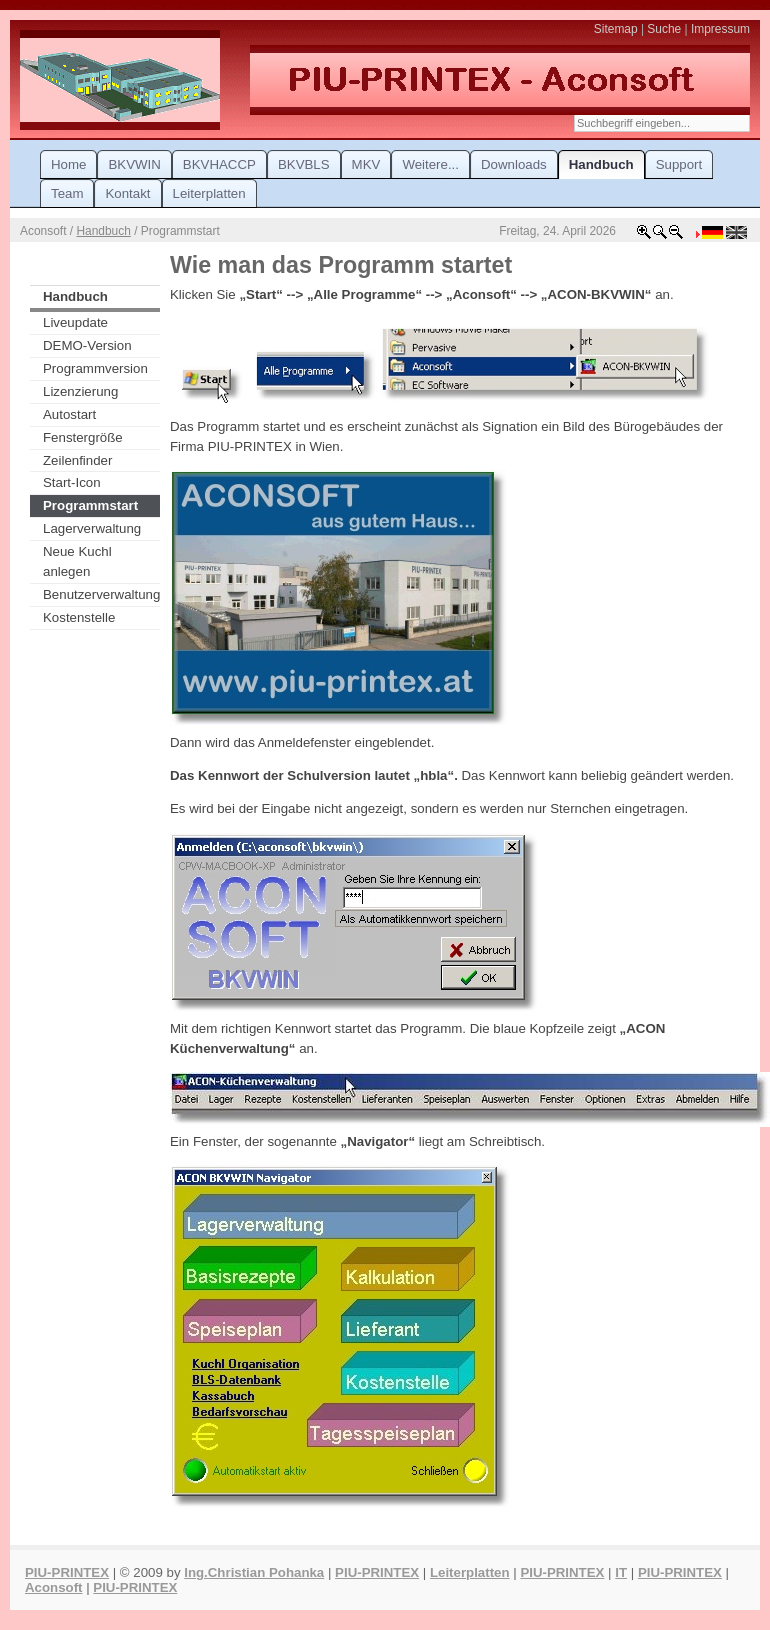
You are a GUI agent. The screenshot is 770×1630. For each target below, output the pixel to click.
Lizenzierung (80, 391)
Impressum (720, 29)
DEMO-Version (87, 345)
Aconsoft (53, 1587)
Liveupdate (75, 322)
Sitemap (616, 29)
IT (621, 1572)
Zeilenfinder (77, 460)
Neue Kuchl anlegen (77, 561)
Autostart (69, 414)
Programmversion (95, 368)
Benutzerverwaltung (101, 594)
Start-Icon (72, 482)
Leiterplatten (470, 1572)
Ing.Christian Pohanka (254, 1572)
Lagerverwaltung (92, 528)
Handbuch (103, 231)
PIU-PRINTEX (67, 1572)
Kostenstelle (79, 617)
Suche (664, 29)
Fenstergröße (83, 437)
